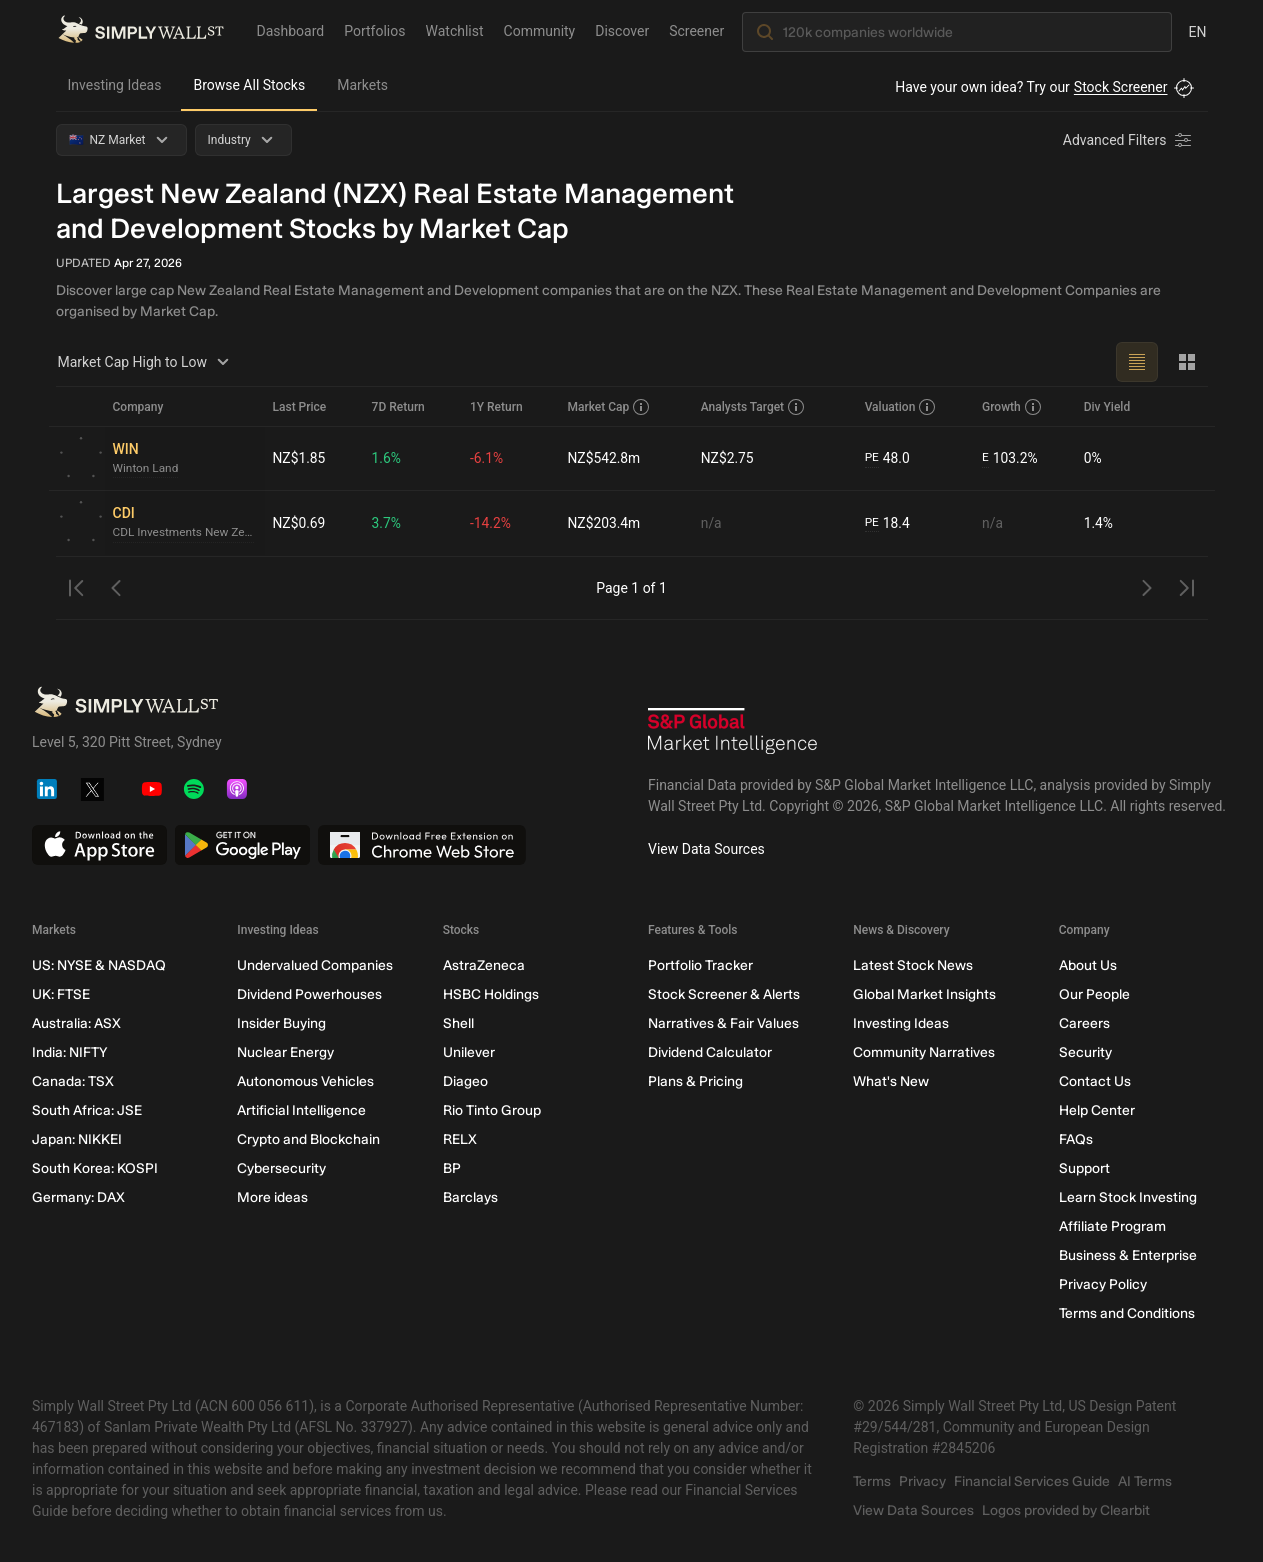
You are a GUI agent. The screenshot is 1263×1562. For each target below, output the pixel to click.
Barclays (469, 1197)
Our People (1093, 994)
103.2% (1009, 458)
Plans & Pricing (694, 1081)
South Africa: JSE (87, 1110)
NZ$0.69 (300, 523)
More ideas (272, 1197)
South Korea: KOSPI (95, 1168)
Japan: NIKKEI (77, 1139)
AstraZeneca (483, 965)
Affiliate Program (1111, 1226)
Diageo (464, 1081)
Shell (457, 1023)
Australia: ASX (76, 1023)
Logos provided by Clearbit (1066, 1510)
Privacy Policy (1102, 1284)
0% (1093, 458)
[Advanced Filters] (1129, 140)
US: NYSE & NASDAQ (99, 965)
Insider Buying (281, 1023)
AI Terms (1145, 1481)
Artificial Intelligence (301, 1110)
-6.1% (487, 458)
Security (1084, 1052)
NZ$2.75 (727, 458)
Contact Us (1094, 1081)
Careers (1083, 1023)
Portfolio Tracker (699, 965)
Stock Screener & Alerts (723, 994)
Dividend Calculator (709, 1052)
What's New (891, 1081)
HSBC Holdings (490, 994)
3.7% (386, 523)
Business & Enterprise (1127, 1255)
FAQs (1075, 1139)
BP (451, 1168)
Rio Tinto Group (491, 1110)
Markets (362, 85)
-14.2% (490, 523)
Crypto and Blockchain (308, 1139)
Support (1083, 1168)
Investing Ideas (115, 85)
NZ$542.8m (604, 458)
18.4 (887, 523)
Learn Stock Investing (1127, 1197)
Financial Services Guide (1032, 1481)
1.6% (386, 458)
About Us (1087, 965)
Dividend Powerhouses (309, 994)
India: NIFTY (69, 1052)
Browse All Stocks (249, 85)
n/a (710, 523)
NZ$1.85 (300, 458)
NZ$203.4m (604, 523)
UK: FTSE (61, 994)
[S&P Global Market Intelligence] (733, 733)
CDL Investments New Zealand (185, 533)
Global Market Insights (924, 994)
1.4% (1099, 523)
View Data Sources (706, 849)
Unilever (468, 1052)
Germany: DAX (78, 1197)
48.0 (887, 458)
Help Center (1096, 1110)
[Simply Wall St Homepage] (141, 31)
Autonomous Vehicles (305, 1081)
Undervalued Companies (315, 965)
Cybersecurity (281, 1168)
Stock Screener (1121, 87)
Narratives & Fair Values (722, 1023)
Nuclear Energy (285, 1052)
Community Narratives (924, 1052)
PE (871, 458)
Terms (872, 1481)
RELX (459, 1139)
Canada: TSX (73, 1081)
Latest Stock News (913, 965)
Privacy (922, 1481)
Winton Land (146, 469)
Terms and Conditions (1126, 1313)
